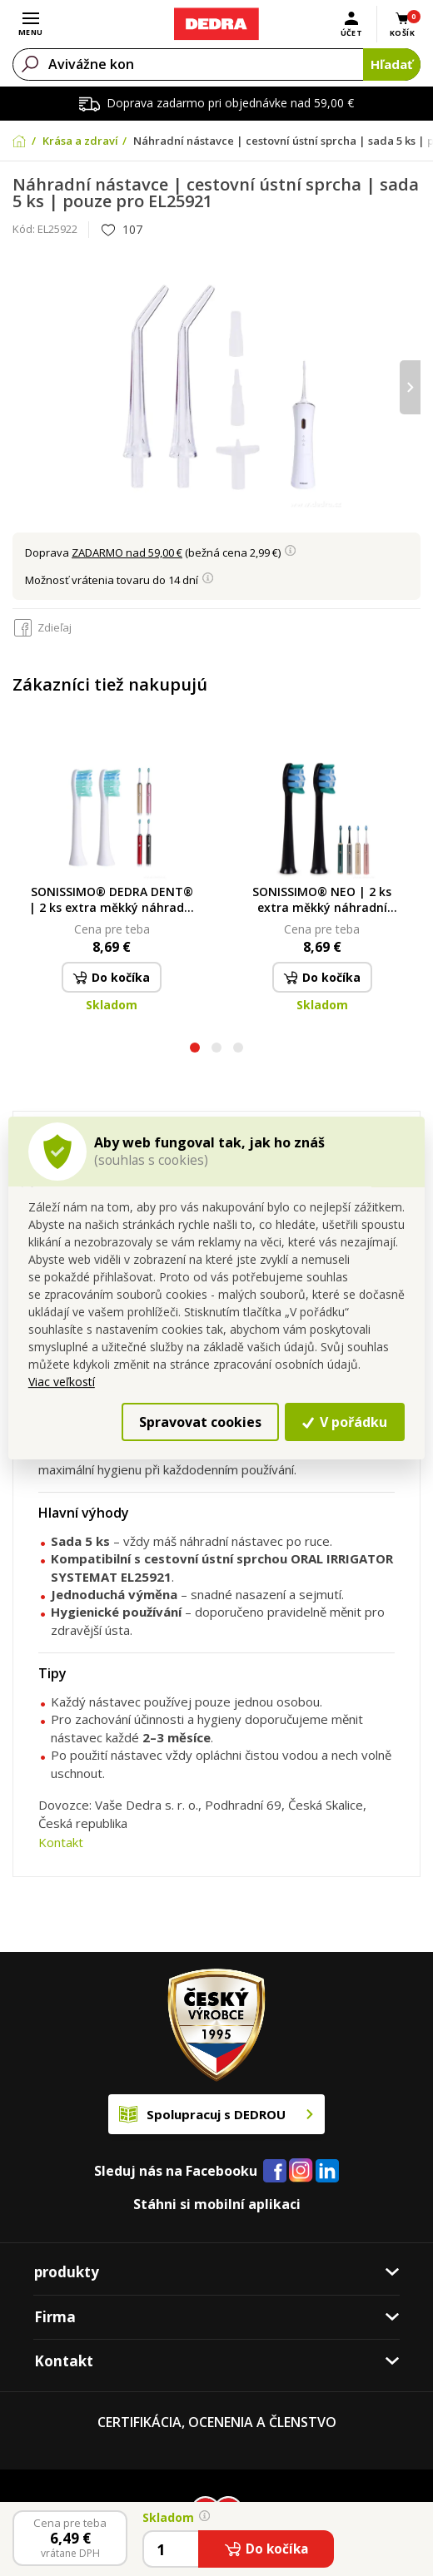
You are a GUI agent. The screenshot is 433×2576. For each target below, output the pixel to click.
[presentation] (410, 387)
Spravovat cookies (200, 1422)
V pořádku (344, 1422)
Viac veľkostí (61, 1382)
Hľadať (392, 64)
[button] (195, 1049)
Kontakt (60, 1842)
